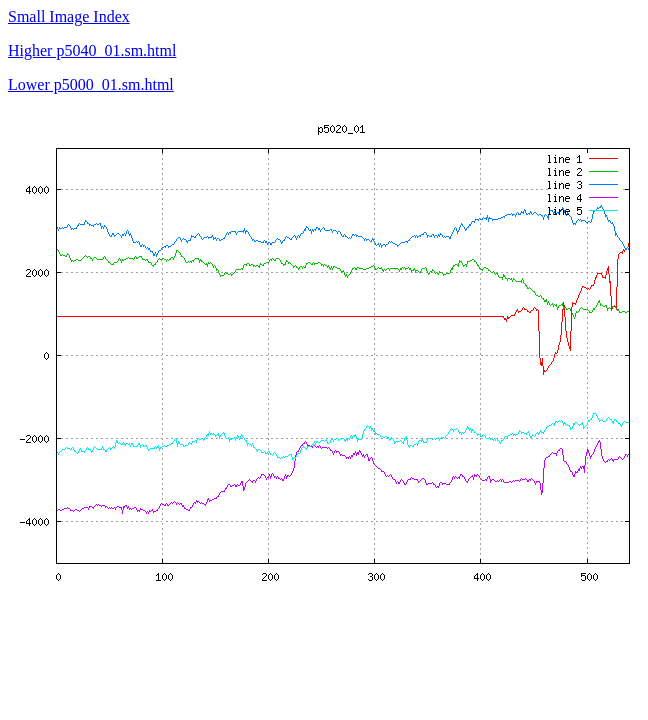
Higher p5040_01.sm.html (92, 50)
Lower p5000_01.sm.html (91, 84)
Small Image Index (69, 16)
